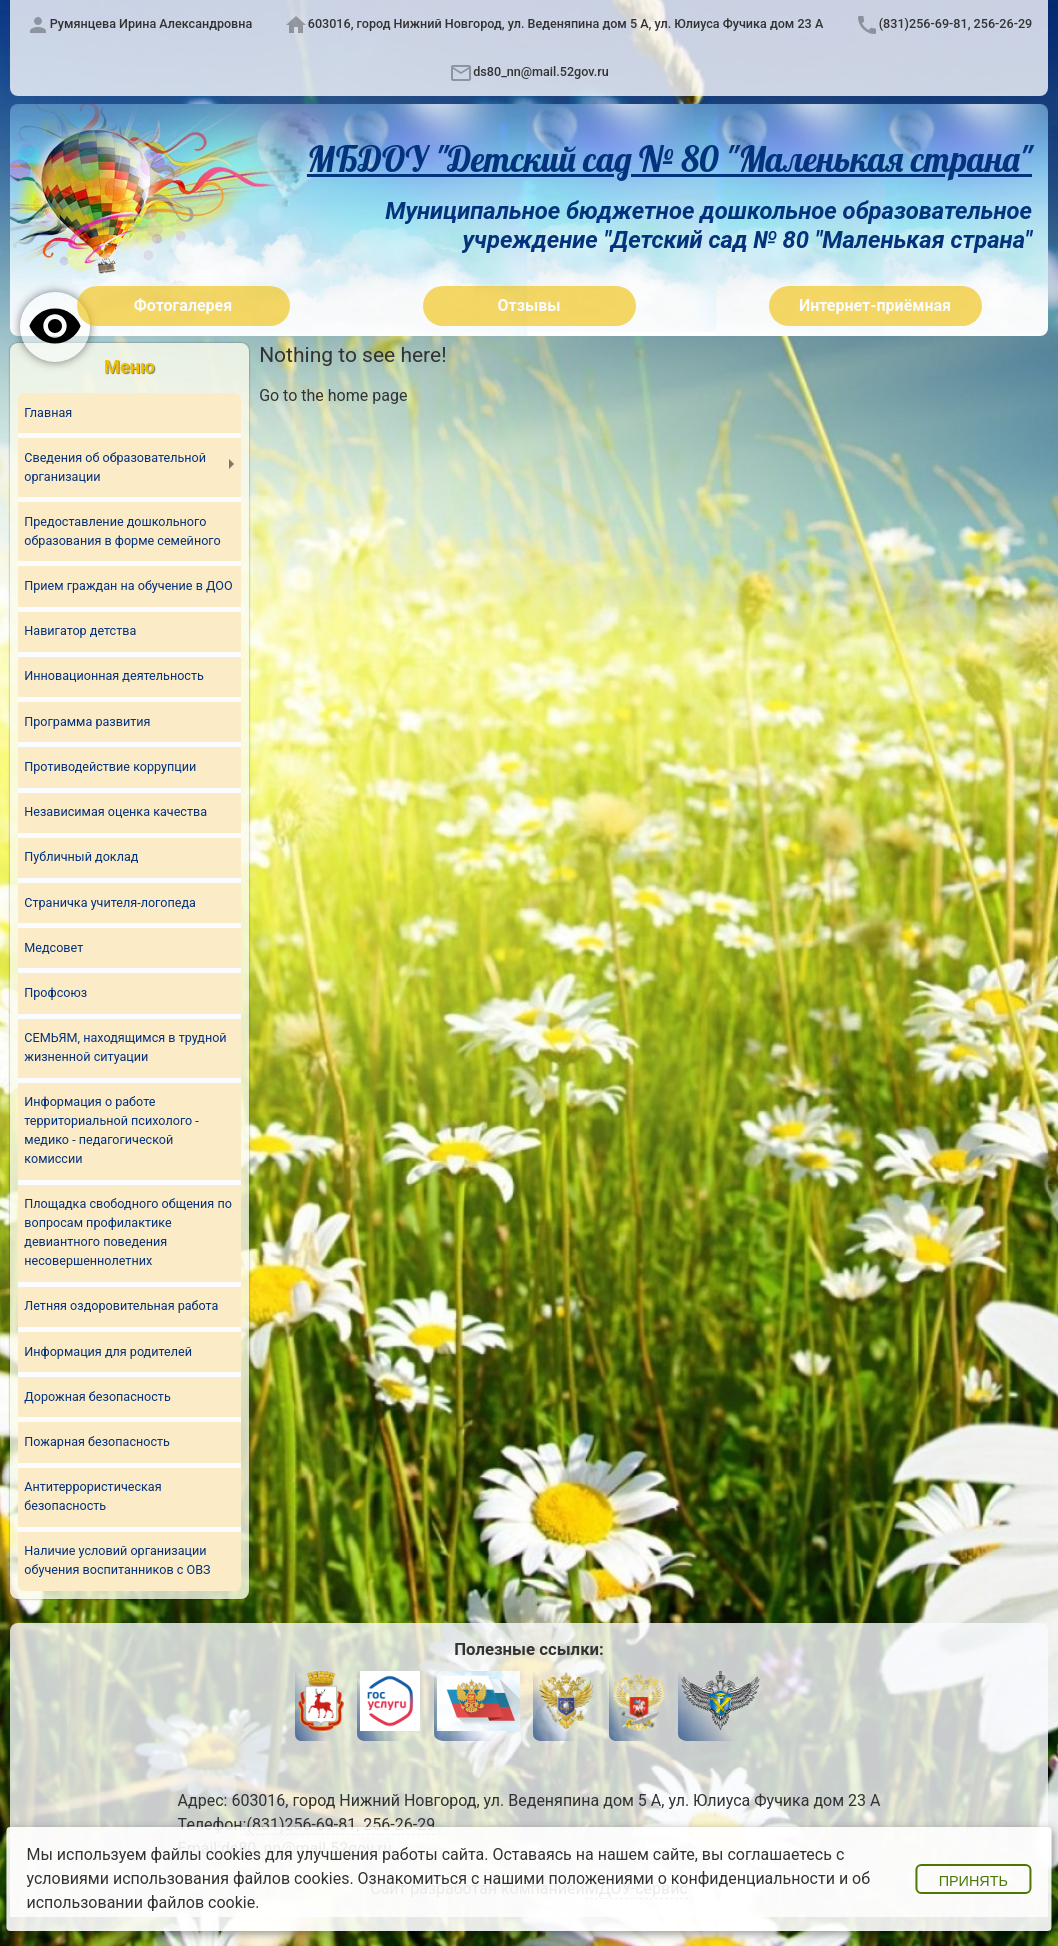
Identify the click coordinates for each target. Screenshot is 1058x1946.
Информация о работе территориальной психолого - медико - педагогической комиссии (111, 1130)
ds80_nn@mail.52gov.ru (540, 71)
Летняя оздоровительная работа (121, 1305)
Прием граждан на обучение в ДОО (128, 585)
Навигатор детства (80, 630)
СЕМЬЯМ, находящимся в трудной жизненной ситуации (125, 1047)
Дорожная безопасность (97, 1396)
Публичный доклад (81, 856)
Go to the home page (333, 395)
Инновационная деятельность (114, 675)
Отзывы (529, 305)
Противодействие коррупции (110, 766)
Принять (973, 1881)
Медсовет (53, 947)
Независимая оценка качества (115, 811)
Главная (48, 412)
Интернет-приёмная (875, 305)
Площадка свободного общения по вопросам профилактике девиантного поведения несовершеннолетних (128, 1232)
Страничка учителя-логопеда (110, 902)
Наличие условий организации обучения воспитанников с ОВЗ (117, 1560)
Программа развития (87, 721)
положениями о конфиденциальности (691, 1878)
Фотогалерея (183, 305)
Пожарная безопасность (97, 1441)
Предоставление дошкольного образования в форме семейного (122, 531)
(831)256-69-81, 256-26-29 (956, 23)
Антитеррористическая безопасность (92, 1496)
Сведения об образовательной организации (115, 467)
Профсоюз (55, 992)
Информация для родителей (108, 1351)
